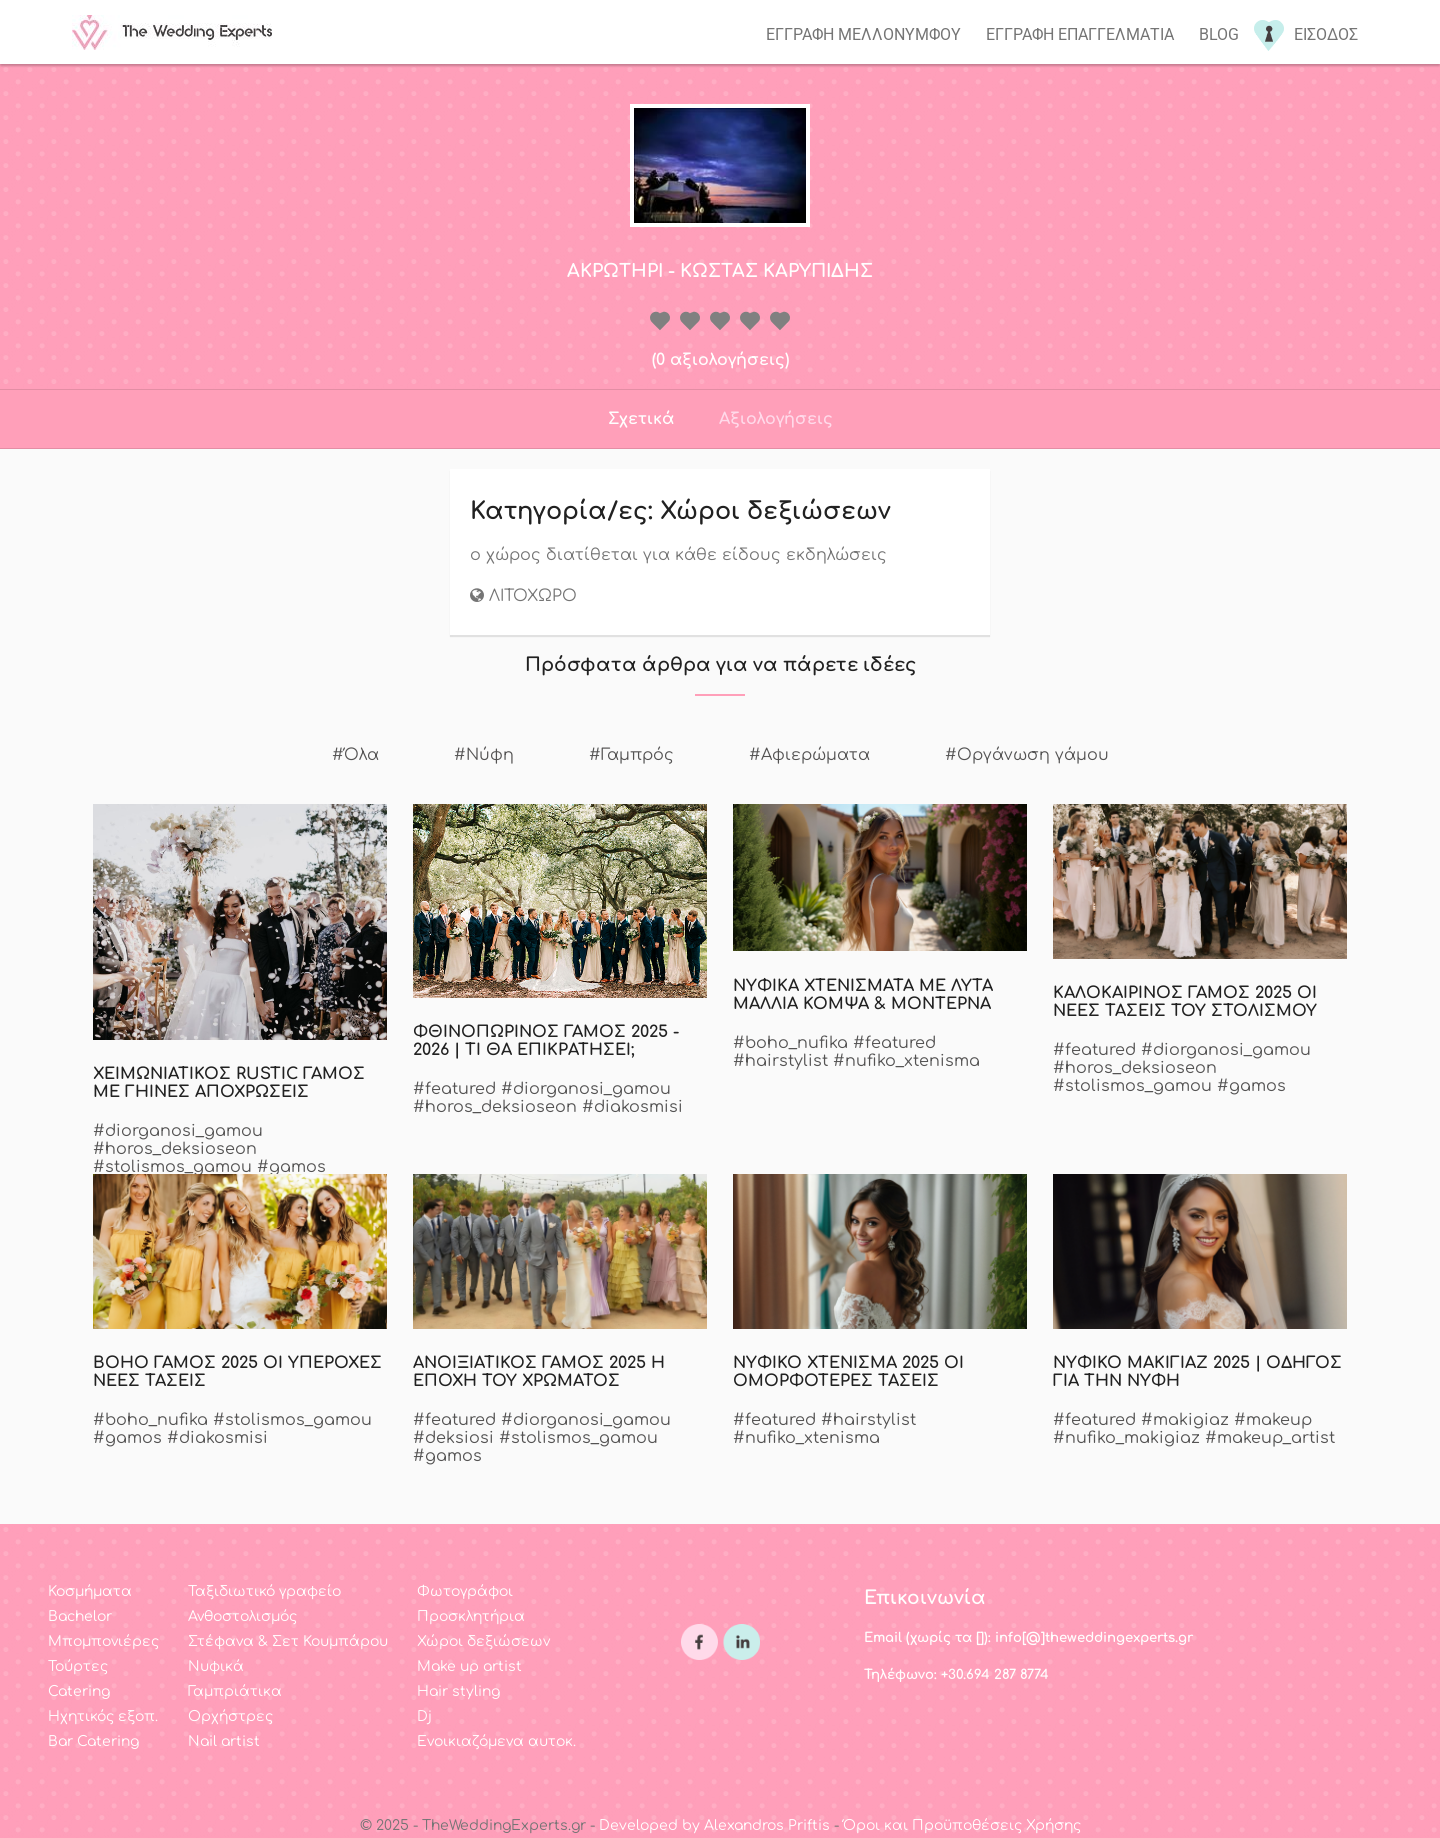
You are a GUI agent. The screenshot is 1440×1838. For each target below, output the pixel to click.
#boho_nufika (790, 1043)
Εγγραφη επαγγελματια (1080, 34)
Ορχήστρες (230, 1716)
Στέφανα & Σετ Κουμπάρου (288, 1641)
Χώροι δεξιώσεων (483, 1641)
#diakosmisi (632, 1107)
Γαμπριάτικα (235, 1691)
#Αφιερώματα (809, 755)
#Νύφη (484, 755)
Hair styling (458, 1691)
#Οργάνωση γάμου (1027, 755)
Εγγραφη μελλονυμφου (863, 34)
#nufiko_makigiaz (1126, 1438)
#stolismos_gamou (172, 1167)
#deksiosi (453, 1438)
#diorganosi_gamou (178, 1131)
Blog (1219, 34)
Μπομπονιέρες (103, 1641)
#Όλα (355, 755)
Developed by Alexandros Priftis (714, 1825)
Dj (424, 1716)
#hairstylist (780, 1061)
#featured (454, 1089)
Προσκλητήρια (471, 1616)
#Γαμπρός (631, 755)
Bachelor (80, 1616)
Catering (79, 1691)
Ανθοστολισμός (242, 1616)
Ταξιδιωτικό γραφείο (264, 1591)
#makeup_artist (1270, 1438)
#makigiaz (1185, 1420)
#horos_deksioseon (175, 1149)
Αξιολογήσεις (776, 419)
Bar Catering (93, 1741)
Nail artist (224, 1741)
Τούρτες (78, 1666)
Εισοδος (1326, 34)
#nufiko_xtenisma (906, 1061)
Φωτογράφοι (465, 1591)
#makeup (1273, 1420)
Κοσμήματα (90, 1591)
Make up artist (469, 1666)
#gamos (291, 1167)
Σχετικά (641, 419)
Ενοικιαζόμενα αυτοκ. (496, 1741)
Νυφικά (216, 1666)
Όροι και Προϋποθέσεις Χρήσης (962, 1825)
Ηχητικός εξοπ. (103, 1716)
